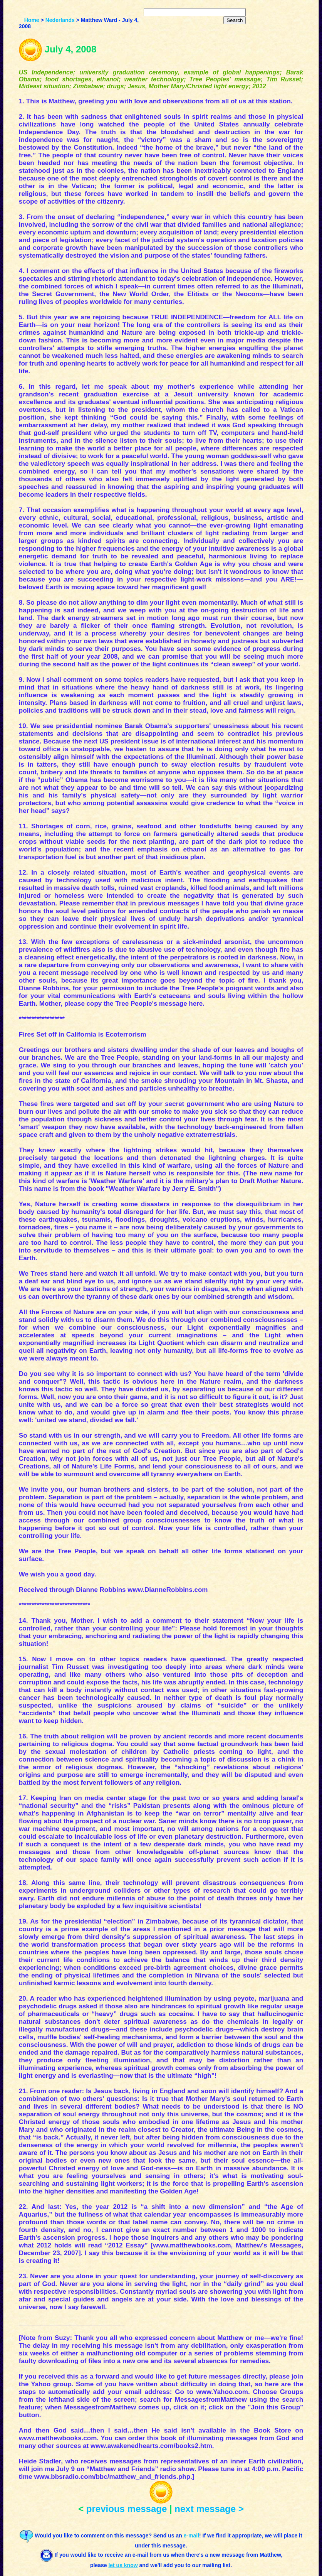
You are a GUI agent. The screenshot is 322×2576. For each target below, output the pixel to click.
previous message (126, 2509)
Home (31, 20)
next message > (208, 2509)
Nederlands (60, 20)
